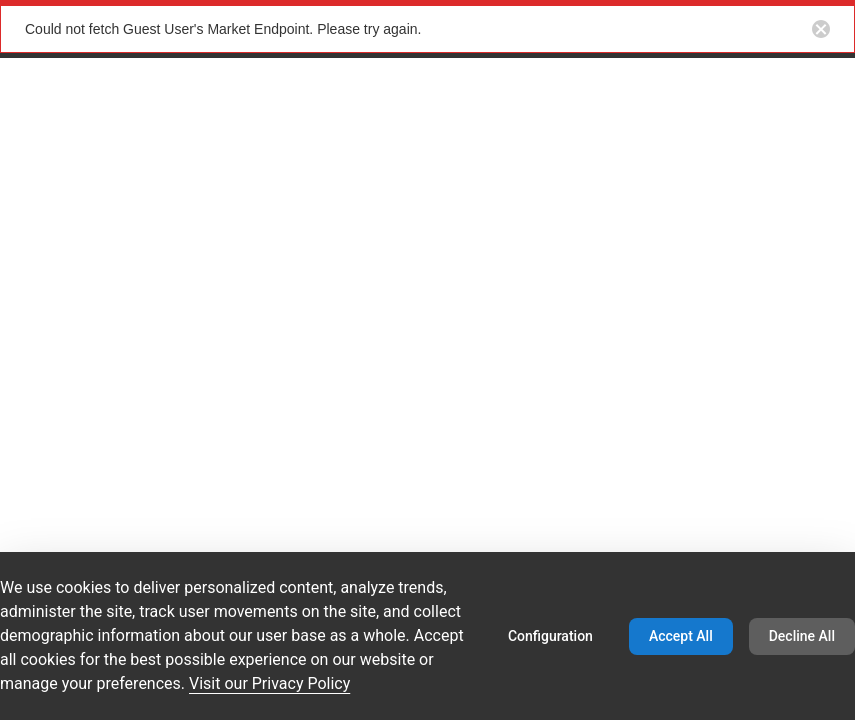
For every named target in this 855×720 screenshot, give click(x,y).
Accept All (681, 636)
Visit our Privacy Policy (269, 683)
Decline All (802, 636)
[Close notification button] (821, 29)
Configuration (550, 636)
